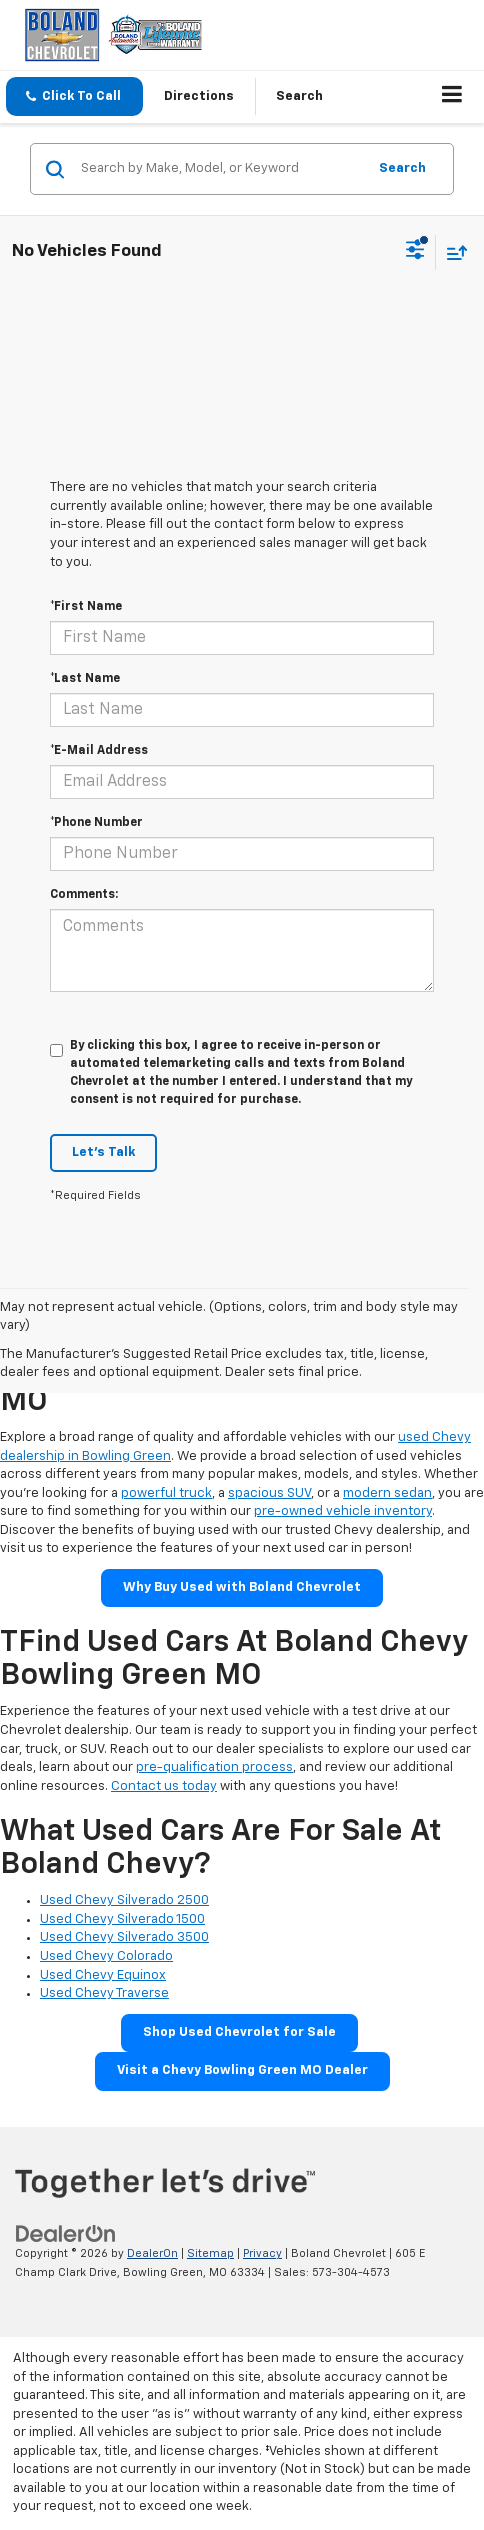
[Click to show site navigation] (452, 97)
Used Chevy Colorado (106, 1956)
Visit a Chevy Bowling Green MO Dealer (242, 2070)
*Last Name (85, 679)
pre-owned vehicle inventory (343, 1511)
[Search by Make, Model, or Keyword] (220, 169)
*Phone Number (96, 823)
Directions (199, 96)
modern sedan (387, 1493)
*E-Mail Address (99, 751)
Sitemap (210, 2253)
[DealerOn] (66, 2234)
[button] (74, 96)
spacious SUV (269, 1493)
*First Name (86, 607)
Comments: (84, 895)
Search (402, 168)
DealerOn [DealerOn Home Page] (152, 2253)
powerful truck (166, 1493)
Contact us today (164, 1786)
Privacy (262, 2253)
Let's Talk (103, 1152)
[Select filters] (415, 252)
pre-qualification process (214, 1767)
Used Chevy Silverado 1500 (122, 1919)
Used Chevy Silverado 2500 (124, 1900)
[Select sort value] (452, 252)
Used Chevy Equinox (103, 1975)
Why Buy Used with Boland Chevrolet (242, 1587)
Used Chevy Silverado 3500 (124, 1937)
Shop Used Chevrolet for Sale (239, 2032)
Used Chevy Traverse (104, 1993)
